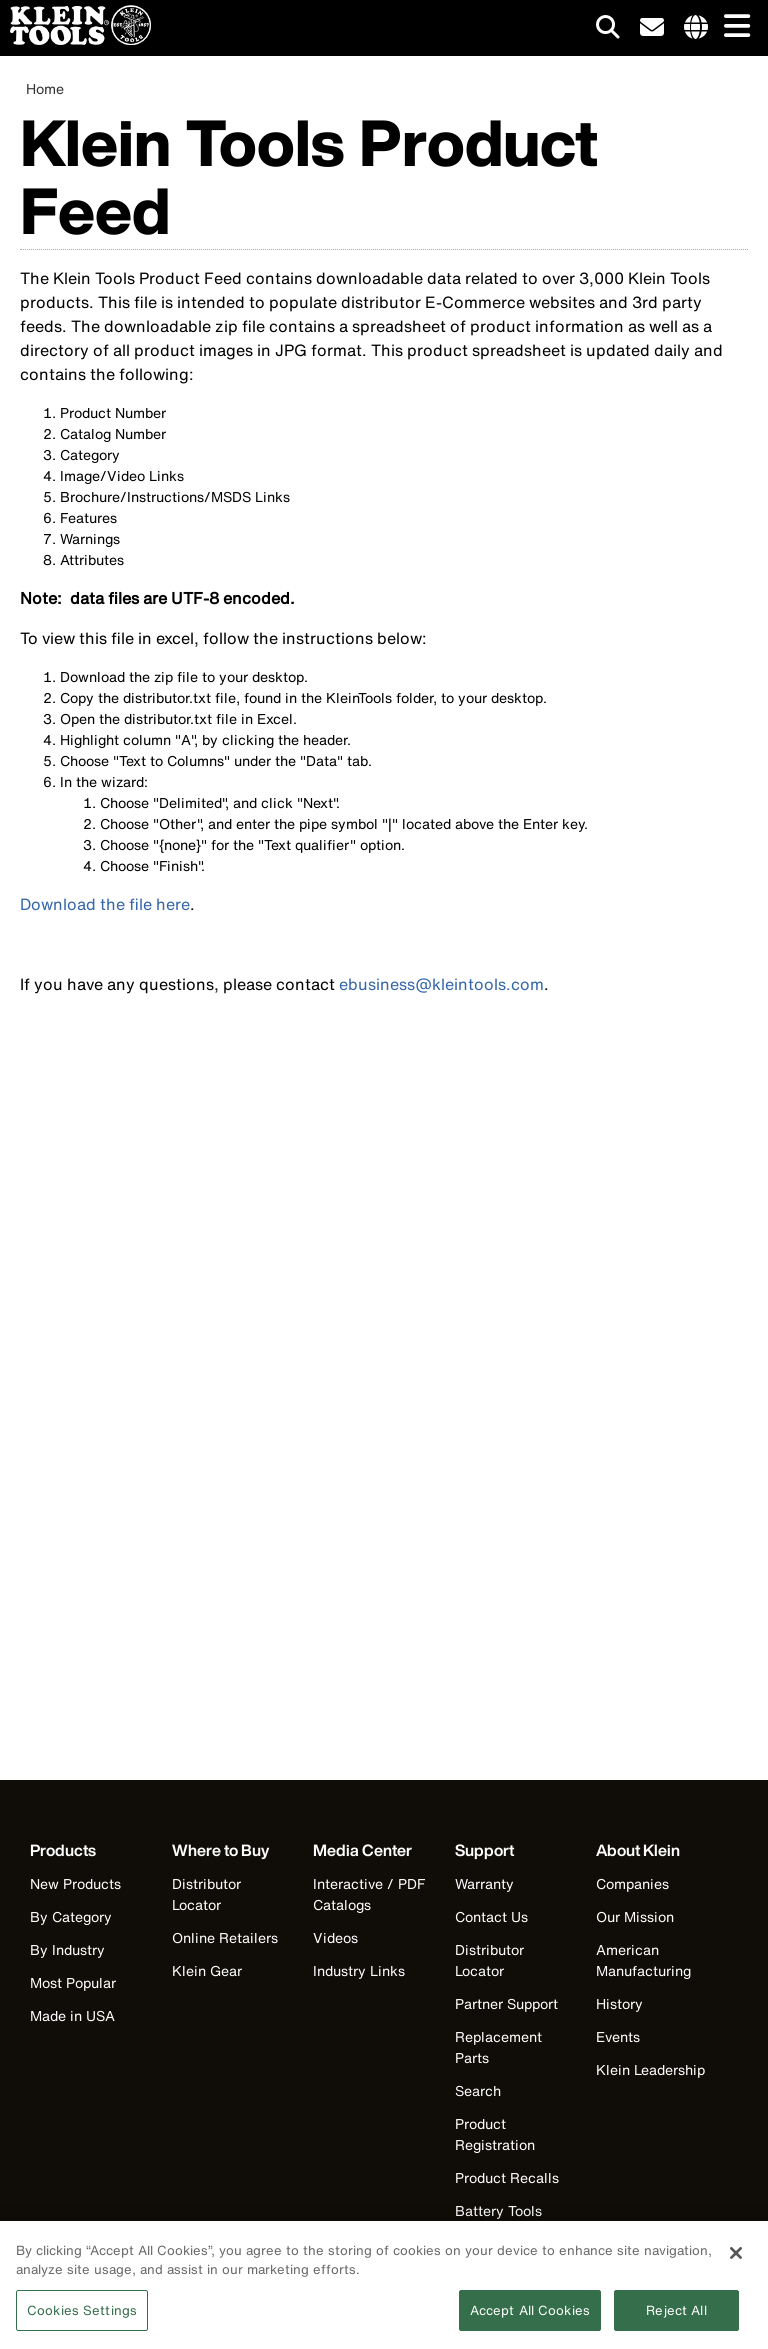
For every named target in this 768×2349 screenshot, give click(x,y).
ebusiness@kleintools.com (441, 984)
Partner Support (506, 2003)
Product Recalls (507, 2177)
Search (478, 2090)
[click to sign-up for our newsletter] (652, 28)
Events (618, 2036)
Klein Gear (207, 1970)
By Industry (67, 1949)
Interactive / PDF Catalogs (369, 1894)
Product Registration (495, 2134)
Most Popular (73, 1982)
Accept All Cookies (530, 2317)
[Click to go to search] (608, 30)
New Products (75, 1883)
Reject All (676, 2317)
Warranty (484, 1883)
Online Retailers (225, 1937)
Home (45, 88)
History (619, 2003)
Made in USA (72, 2015)
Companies (632, 1883)
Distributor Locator (206, 1894)
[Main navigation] (733, 27)
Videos (335, 1937)
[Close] (736, 2260)
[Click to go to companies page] (696, 28)
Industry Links (359, 1970)
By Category (71, 1916)
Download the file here (105, 904)
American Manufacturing (643, 1960)
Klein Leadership (650, 2069)
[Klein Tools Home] (75, 39)
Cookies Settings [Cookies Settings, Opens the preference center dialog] (82, 2317)
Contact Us (491, 1916)
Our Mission (635, 1916)
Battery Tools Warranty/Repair (509, 2221)
